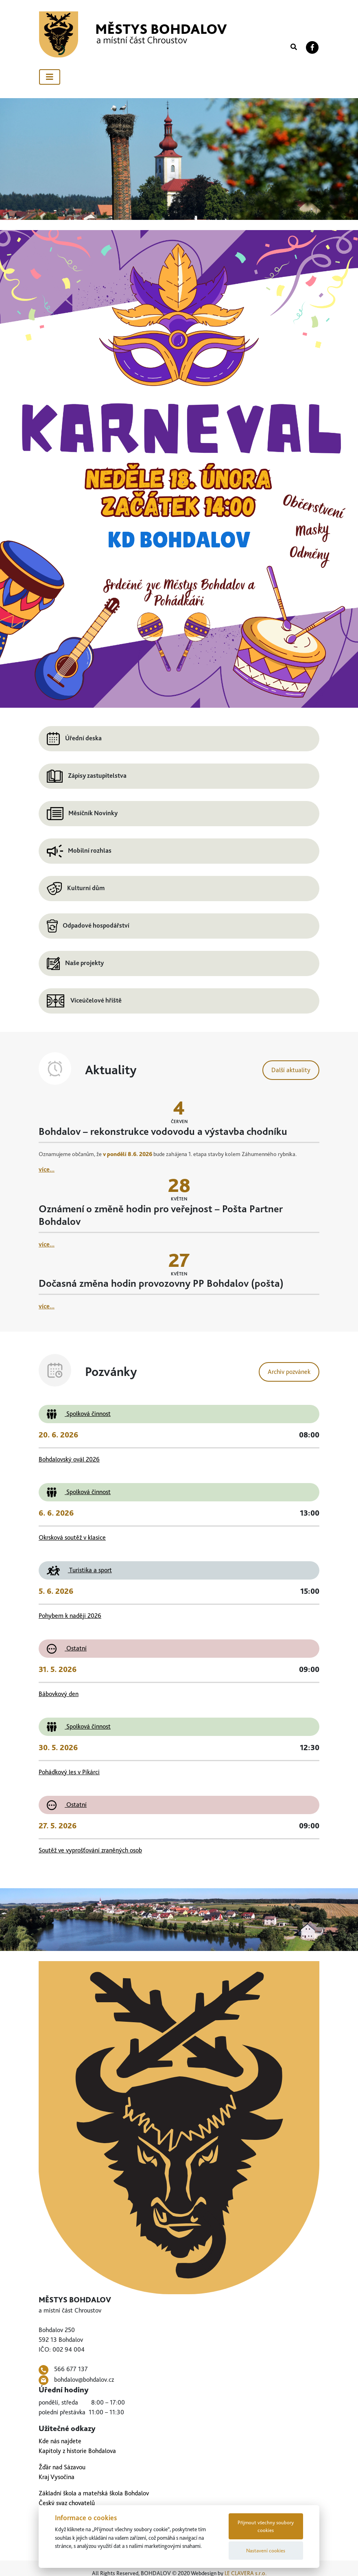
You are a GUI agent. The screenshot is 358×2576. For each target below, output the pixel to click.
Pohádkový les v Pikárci (69, 1772)
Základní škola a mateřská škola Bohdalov (94, 2493)
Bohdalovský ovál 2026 (69, 1459)
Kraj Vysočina (56, 2477)
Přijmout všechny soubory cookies (266, 2526)
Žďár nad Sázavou (62, 2467)
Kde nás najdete (60, 2441)
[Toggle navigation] (49, 77)
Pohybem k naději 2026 (70, 1615)
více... (47, 1169)
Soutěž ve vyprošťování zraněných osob (90, 1850)
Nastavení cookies (265, 2550)
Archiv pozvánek (289, 1372)
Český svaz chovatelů (67, 2503)
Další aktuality (290, 1070)
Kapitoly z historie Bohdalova (77, 2451)
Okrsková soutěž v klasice (72, 1537)
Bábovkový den (59, 1694)
